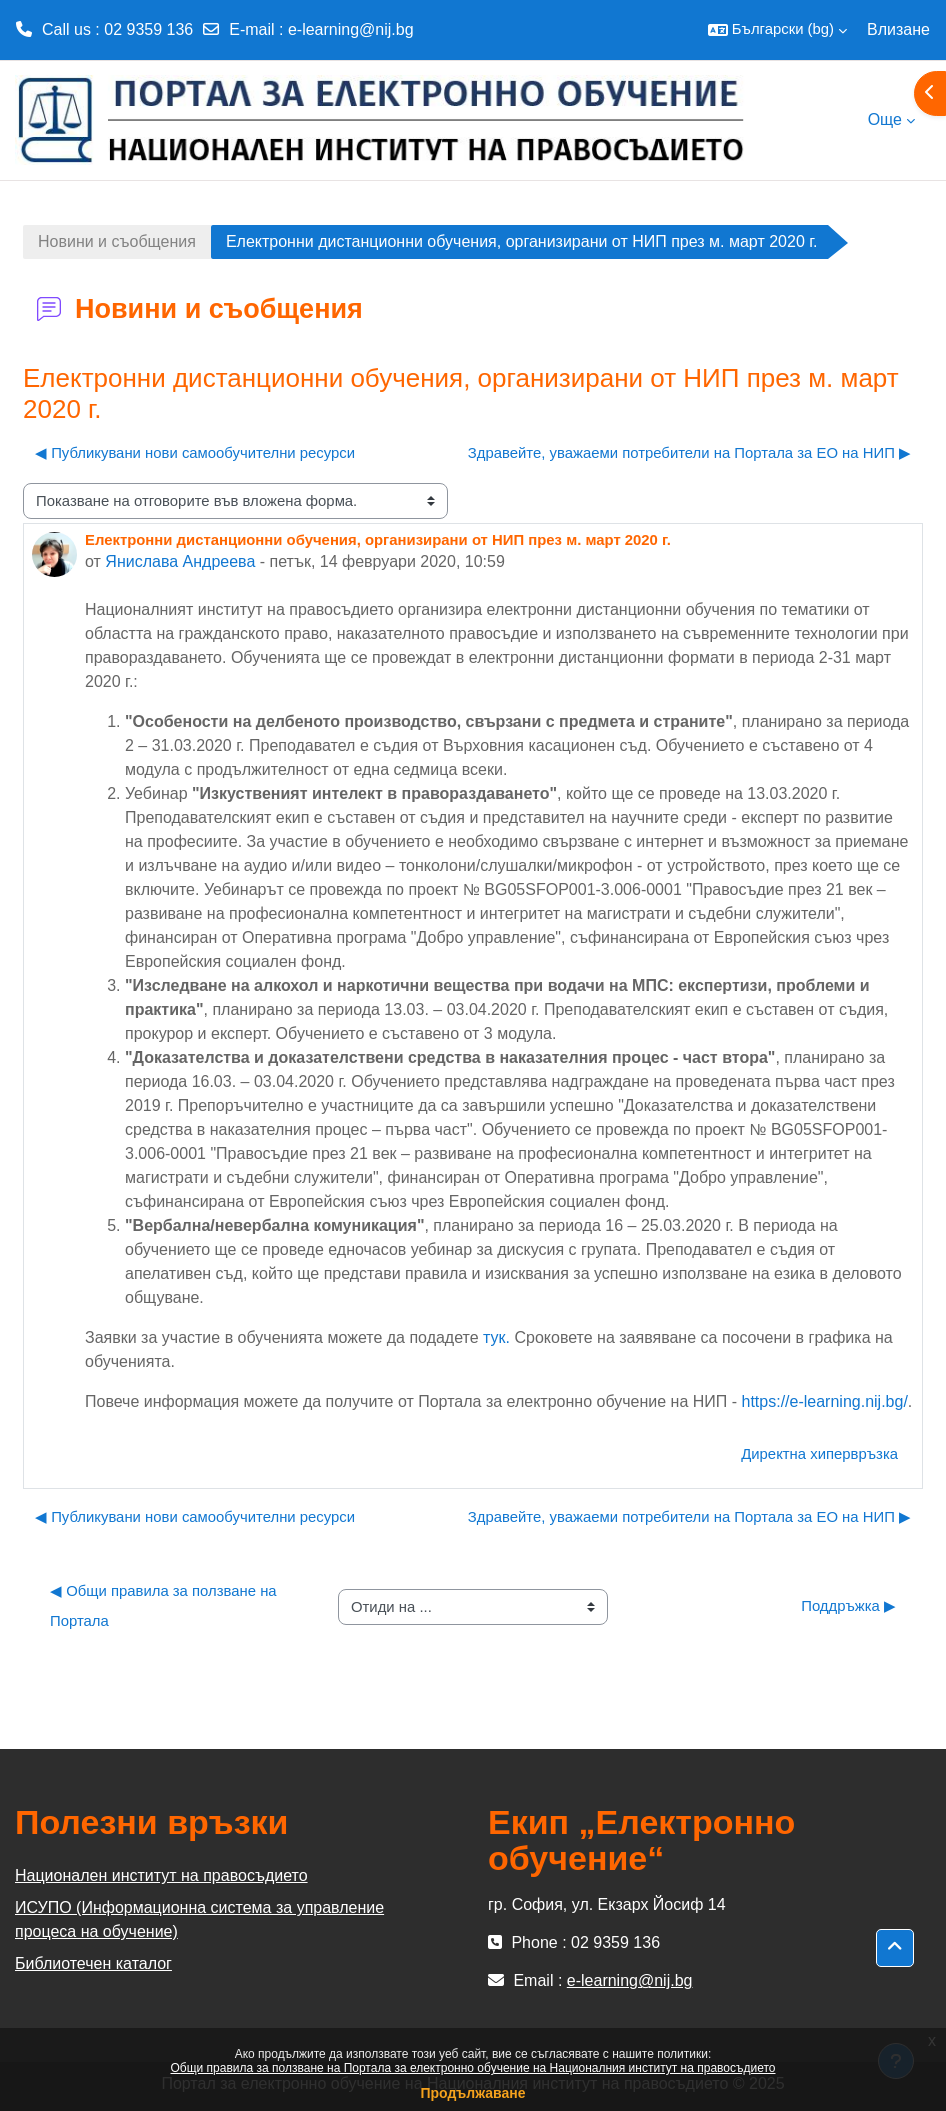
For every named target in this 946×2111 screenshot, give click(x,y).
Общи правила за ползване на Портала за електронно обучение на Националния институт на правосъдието (473, 2068)
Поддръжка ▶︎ (848, 1606)
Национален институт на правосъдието (161, 1875)
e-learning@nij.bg (351, 29)
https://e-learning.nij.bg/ (825, 1401)
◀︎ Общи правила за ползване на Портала (165, 1606)
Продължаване (472, 2093)
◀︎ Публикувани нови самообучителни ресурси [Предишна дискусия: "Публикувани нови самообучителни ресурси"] (195, 453)
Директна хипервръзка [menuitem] (819, 1454)
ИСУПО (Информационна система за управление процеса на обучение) (199, 1919)
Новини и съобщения (117, 241)
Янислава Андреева (180, 561)
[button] (777, 30)
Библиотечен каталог (93, 1963)
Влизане (898, 29)
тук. (496, 1337)
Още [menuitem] (885, 119)
